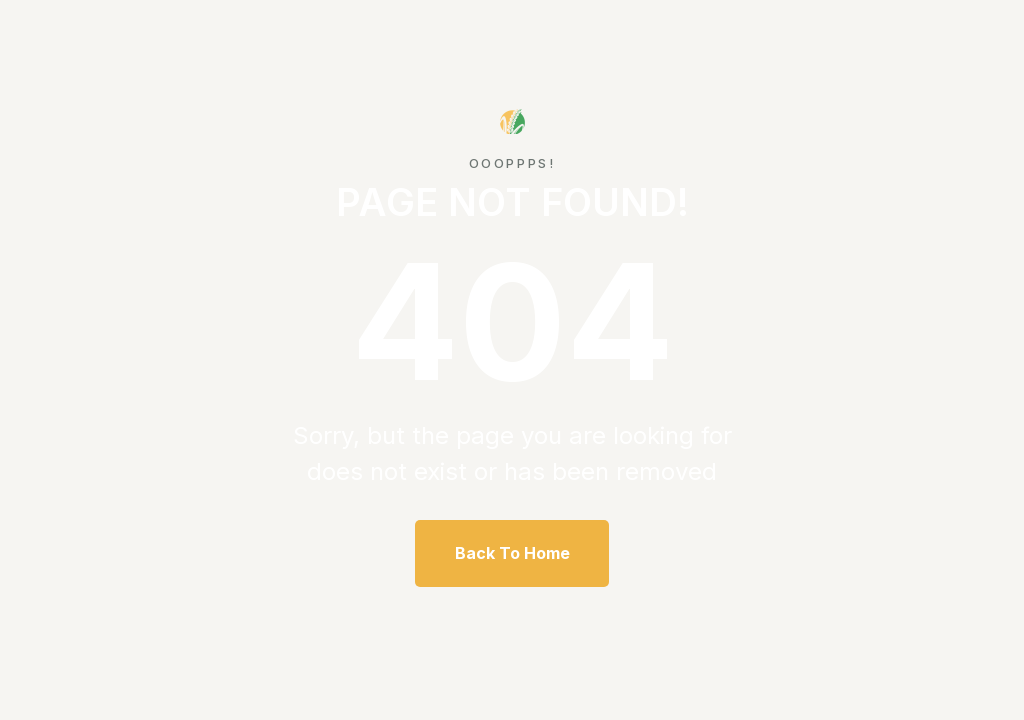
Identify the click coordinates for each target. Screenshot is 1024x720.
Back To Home (512, 553)
